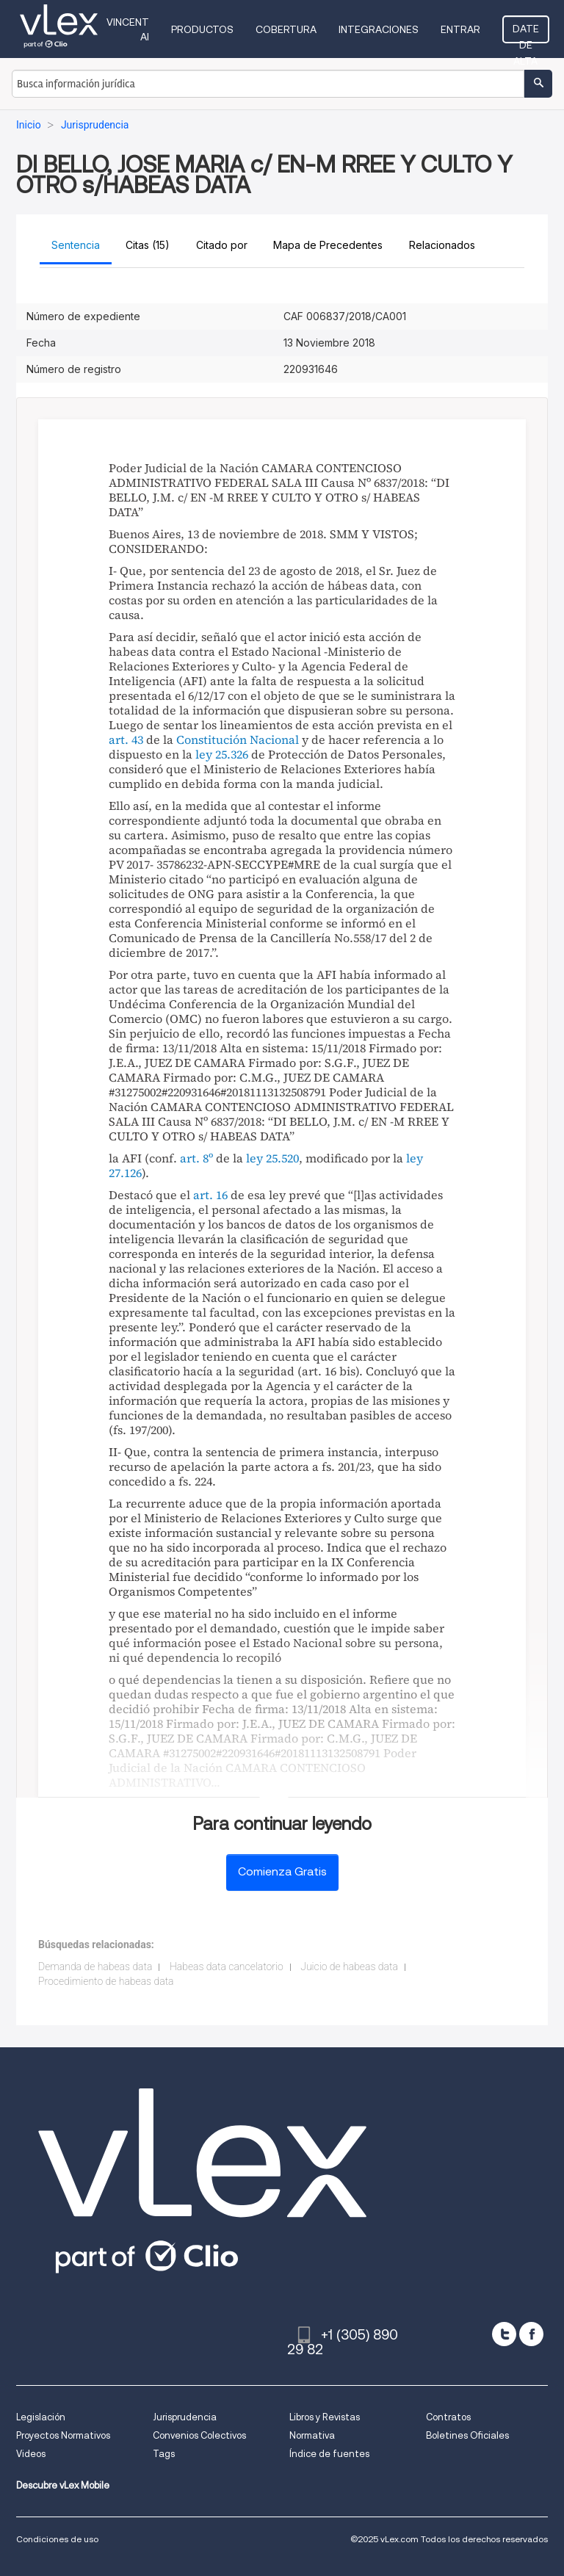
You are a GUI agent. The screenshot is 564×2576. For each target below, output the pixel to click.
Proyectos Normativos (63, 2435)
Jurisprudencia (185, 2417)
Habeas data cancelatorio (226, 1966)
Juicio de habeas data (349, 1966)
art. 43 (126, 739)
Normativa (312, 2435)
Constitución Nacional (237, 739)
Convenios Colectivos (199, 2435)
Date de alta (526, 33)
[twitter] (504, 2334)
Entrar (460, 29)
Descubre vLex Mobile (62, 2485)
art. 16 (210, 1195)
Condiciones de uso (57, 2539)
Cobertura (286, 29)
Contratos (448, 2417)
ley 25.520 (272, 1158)
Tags (164, 2453)
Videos (31, 2453)
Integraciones (379, 29)
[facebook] (531, 2334)
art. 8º (196, 1158)
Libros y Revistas (324, 2417)
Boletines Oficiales (467, 2435)
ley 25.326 (221, 754)
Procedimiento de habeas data (106, 1981)
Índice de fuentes (329, 2453)
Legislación (40, 2417)
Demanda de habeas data (95, 1966)
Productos (202, 29)
